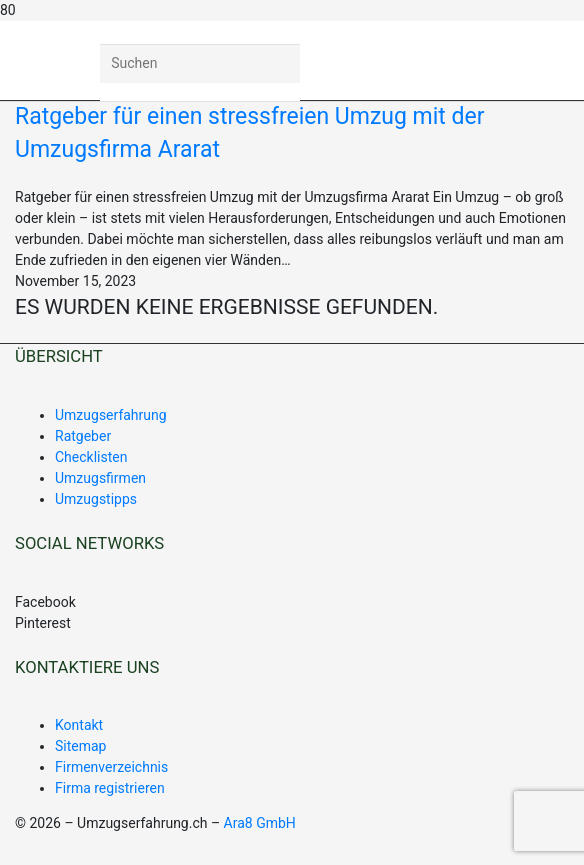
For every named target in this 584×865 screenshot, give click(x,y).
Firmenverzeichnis (111, 767)
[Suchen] (200, 63)
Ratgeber (83, 436)
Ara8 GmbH (260, 823)
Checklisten (91, 457)
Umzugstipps (96, 499)
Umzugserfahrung (111, 415)
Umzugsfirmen (100, 478)
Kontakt (79, 725)
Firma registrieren (110, 788)
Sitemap (80, 746)
